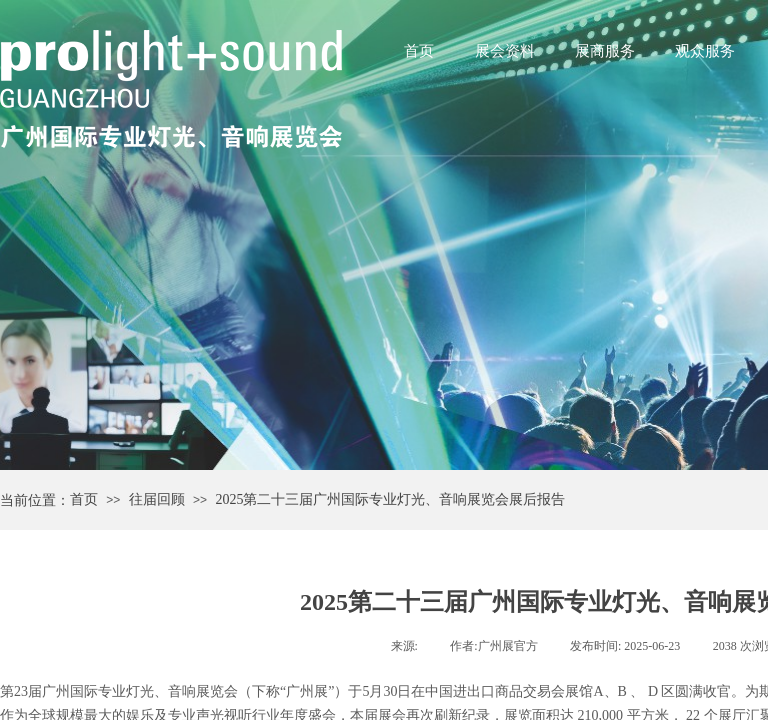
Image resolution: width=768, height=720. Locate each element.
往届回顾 (157, 499)
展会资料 (505, 51)
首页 (419, 51)
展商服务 (605, 51)
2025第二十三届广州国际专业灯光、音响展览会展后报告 (390, 499)
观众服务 (705, 51)
